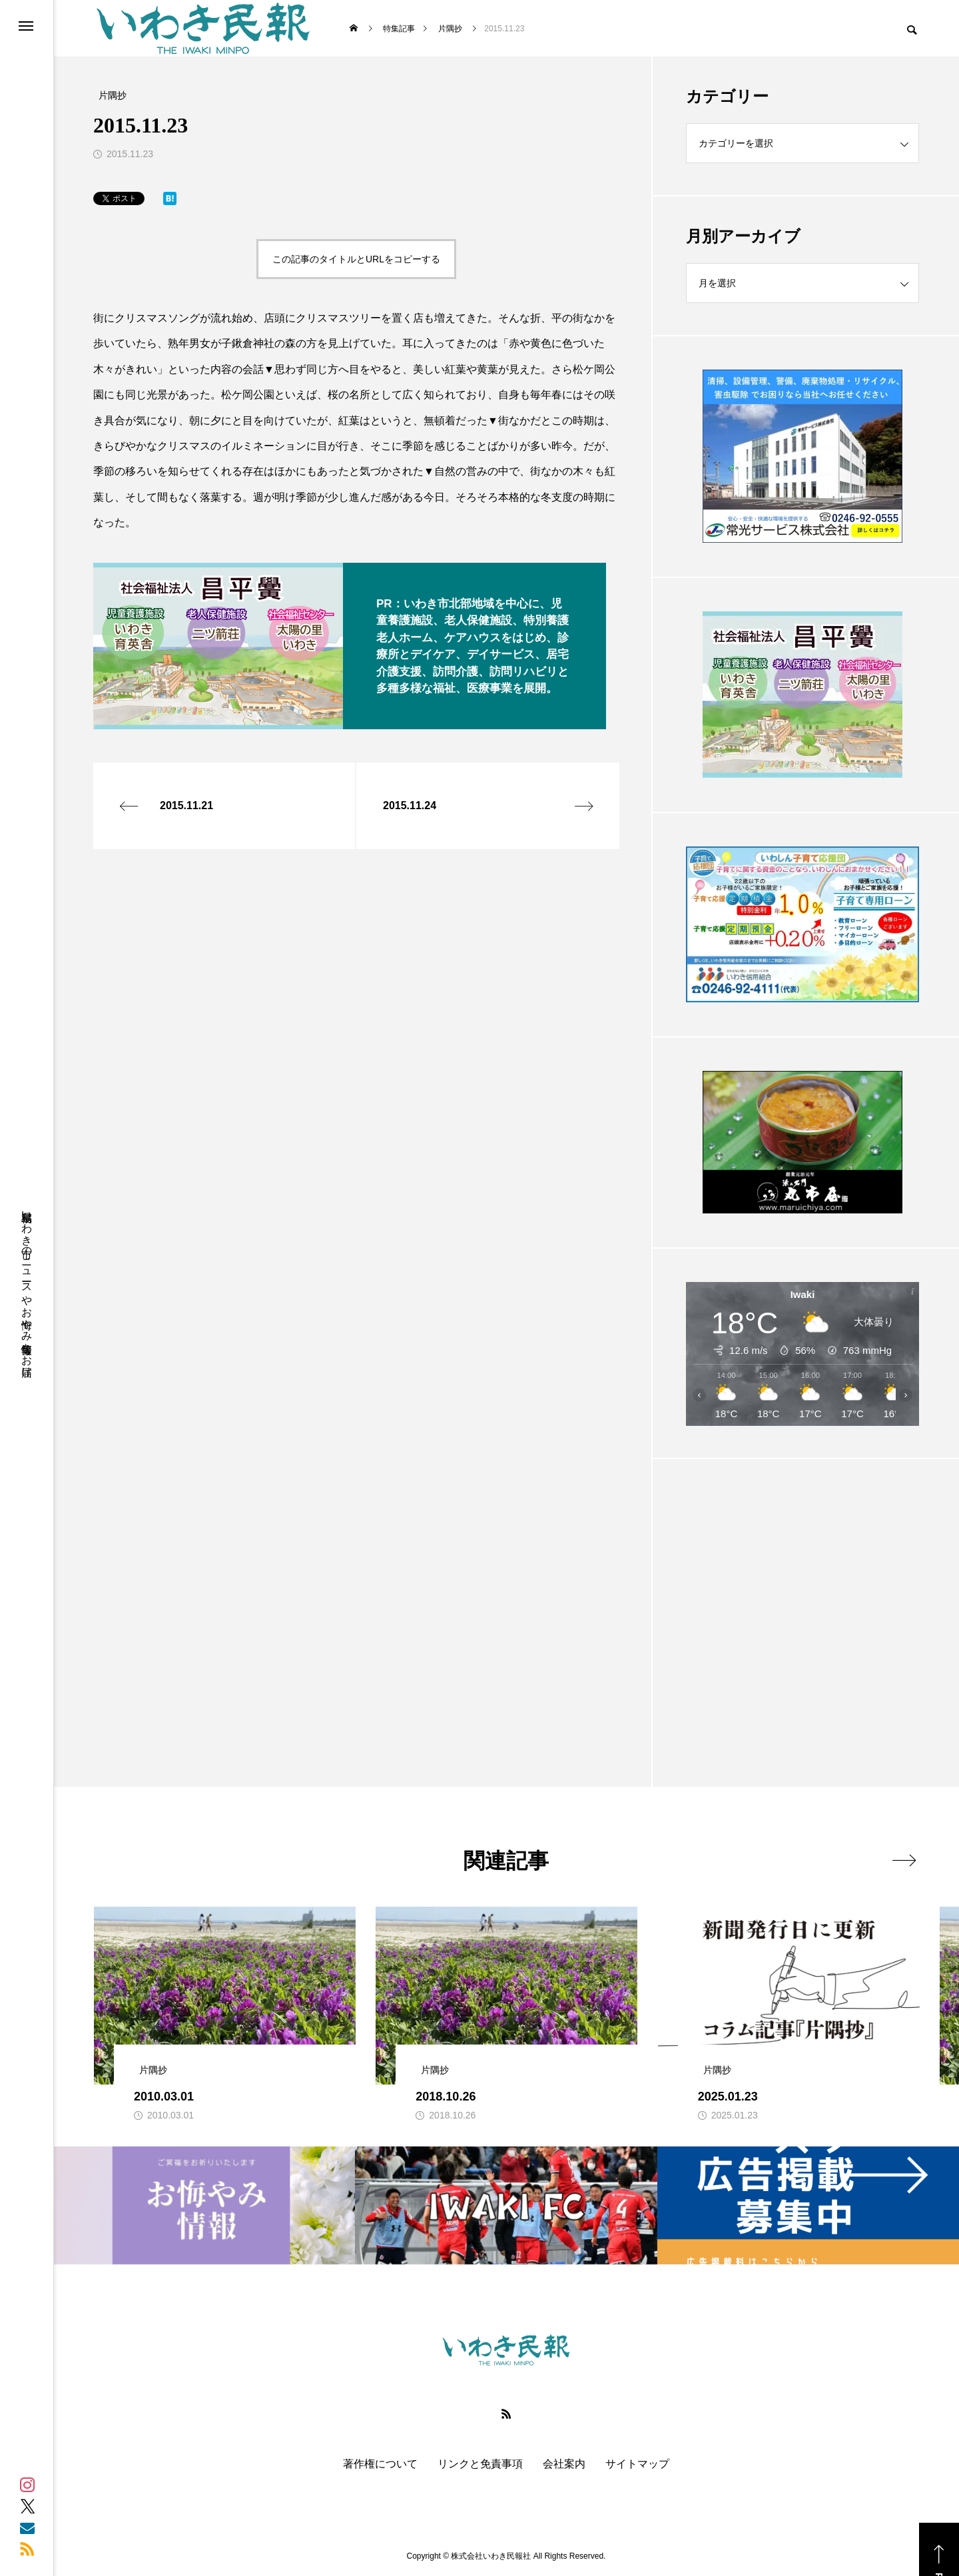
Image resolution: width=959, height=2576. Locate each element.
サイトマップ (637, 2464)
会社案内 (564, 2464)
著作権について (380, 2464)
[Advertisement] (802, 1589)
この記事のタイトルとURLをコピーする (356, 259)
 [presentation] (904, 1860)
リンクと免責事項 (480, 2464)
